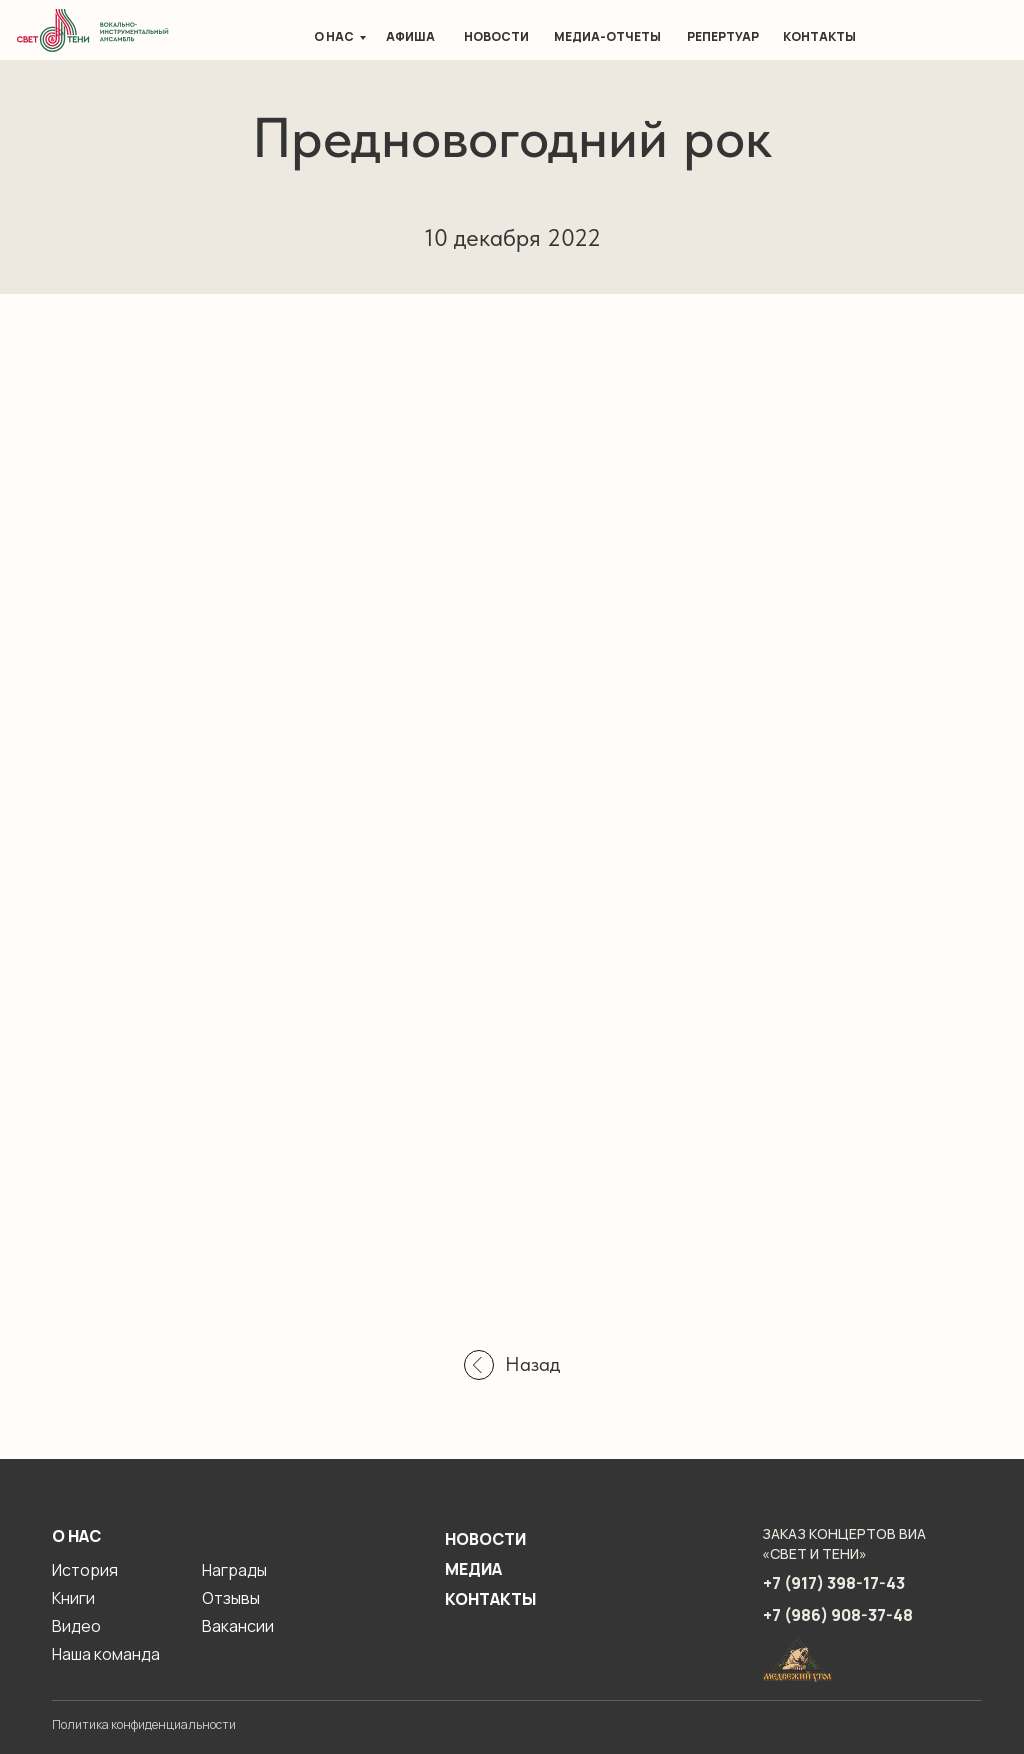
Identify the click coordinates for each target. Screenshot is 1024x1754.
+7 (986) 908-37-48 (838, 1615)
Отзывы (231, 1598)
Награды (234, 1570)
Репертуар (723, 36)
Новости (496, 36)
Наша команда (106, 1654)
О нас (334, 36)
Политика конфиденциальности (144, 1724)
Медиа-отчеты (607, 36)
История (85, 1570)
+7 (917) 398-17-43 (834, 1583)
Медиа (473, 1569)
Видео (76, 1626)
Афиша (410, 36)
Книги (73, 1598)
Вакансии (238, 1626)
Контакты (819, 36)
